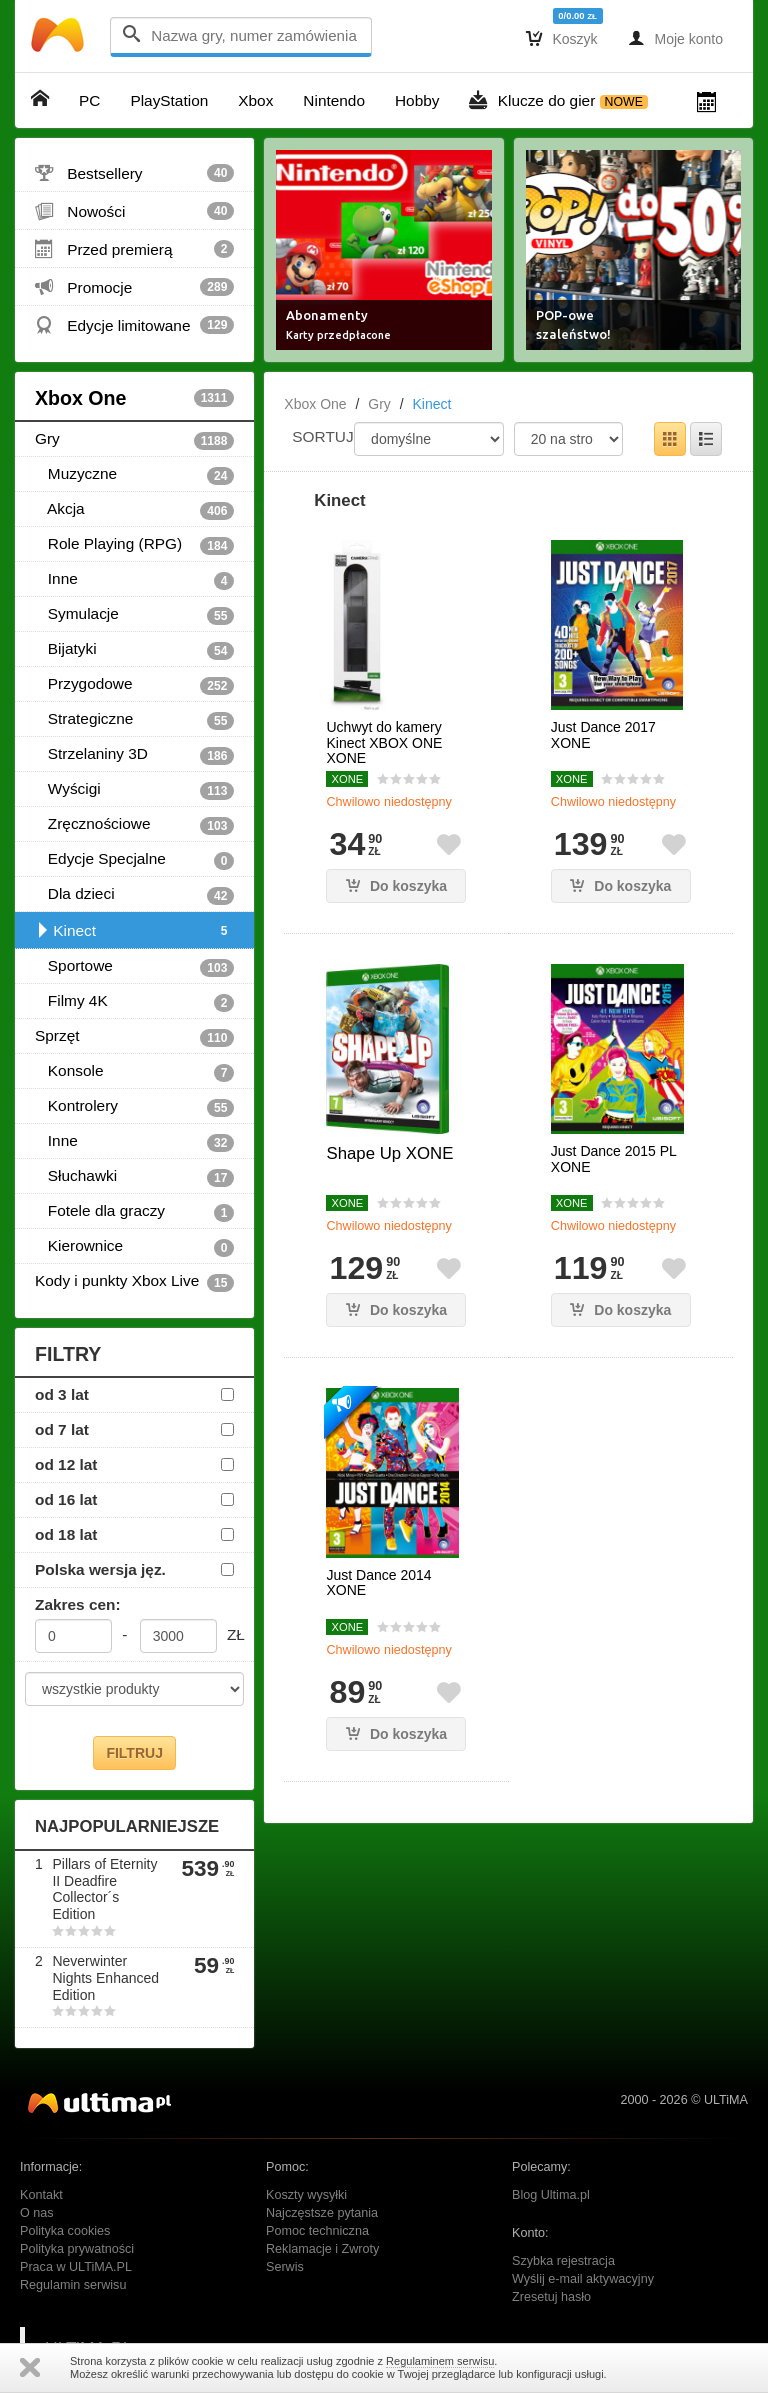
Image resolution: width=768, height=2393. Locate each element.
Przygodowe (134, 685)
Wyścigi (134, 790)
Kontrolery (134, 1107)
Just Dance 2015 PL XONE (614, 1159)
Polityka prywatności (77, 2249)
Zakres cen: (78, 1604)
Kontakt (41, 2195)
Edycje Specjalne (134, 860)
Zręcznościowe (134, 825)
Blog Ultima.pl (551, 2195)
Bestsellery (134, 173)
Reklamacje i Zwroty (322, 2249)
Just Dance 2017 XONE (603, 735)
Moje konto (675, 38)
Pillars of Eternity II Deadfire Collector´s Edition (104, 1889)
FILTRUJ (134, 1753)
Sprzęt (134, 1037)
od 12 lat (66, 1464)
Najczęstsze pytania (322, 2213)
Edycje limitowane (134, 325)
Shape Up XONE (389, 1153)
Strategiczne (134, 720)
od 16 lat (66, 1499)
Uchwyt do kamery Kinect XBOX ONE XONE (384, 743)
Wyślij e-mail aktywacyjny (583, 2279)
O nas (37, 2213)
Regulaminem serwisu (440, 2361)
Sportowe (134, 967)
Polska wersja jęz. (100, 1569)
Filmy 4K (134, 1002)
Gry (134, 440)
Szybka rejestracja (563, 2261)
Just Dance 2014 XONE (378, 1583)
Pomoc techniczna (317, 2231)
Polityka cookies (65, 2231)
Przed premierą (134, 249)
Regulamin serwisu (73, 2285)
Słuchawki (134, 1177)
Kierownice (134, 1247)
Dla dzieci (134, 895)
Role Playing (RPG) (134, 545)
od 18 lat (66, 1534)
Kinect (134, 931)
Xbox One (134, 398)
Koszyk (562, 38)
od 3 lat (62, 1394)
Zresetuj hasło (551, 2297)
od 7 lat (62, 1429)
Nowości (134, 211)
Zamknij (30, 2367)
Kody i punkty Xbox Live (134, 1282)
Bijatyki (134, 650)
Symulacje (134, 615)
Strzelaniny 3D (134, 755)
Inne (134, 580)
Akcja (134, 510)
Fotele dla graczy (134, 1212)
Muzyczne (134, 475)
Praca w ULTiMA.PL (76, 2267)
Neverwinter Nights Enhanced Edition (105, 1978)
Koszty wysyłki (306, 2195)
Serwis (285, 2267)
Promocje (134, 287)
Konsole (134, 1072)
